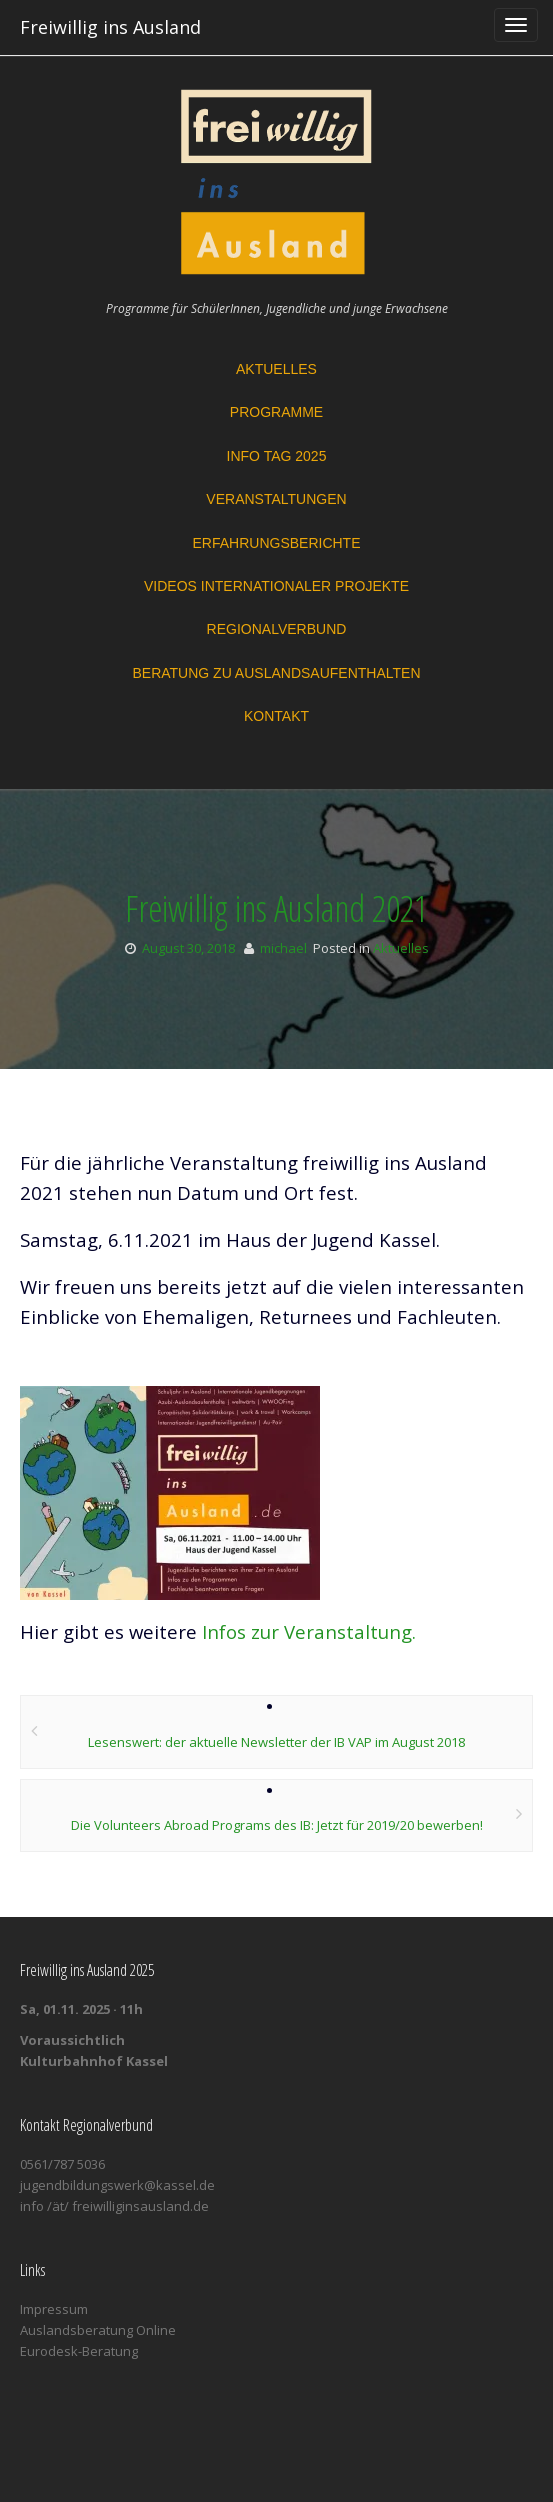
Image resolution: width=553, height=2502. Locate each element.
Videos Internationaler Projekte (276, 586)
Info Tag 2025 (277, 456)
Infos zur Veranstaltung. (309, 1631)
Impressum (54, 2309)
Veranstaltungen (276, 499)
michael (283, 948)
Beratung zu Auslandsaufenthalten (276, 673)
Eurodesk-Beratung (79, 2351)
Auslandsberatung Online (98, 2330)
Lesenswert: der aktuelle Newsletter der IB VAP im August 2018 (276, 1742)
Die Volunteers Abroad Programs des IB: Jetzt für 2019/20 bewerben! (277, 1825)
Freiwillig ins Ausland (110, 27)
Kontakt (276, 716)
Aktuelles (276, 369)
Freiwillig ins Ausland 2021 (276, 908)
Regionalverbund (277, 629)
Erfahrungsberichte (276, 543)
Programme (276, 412)
